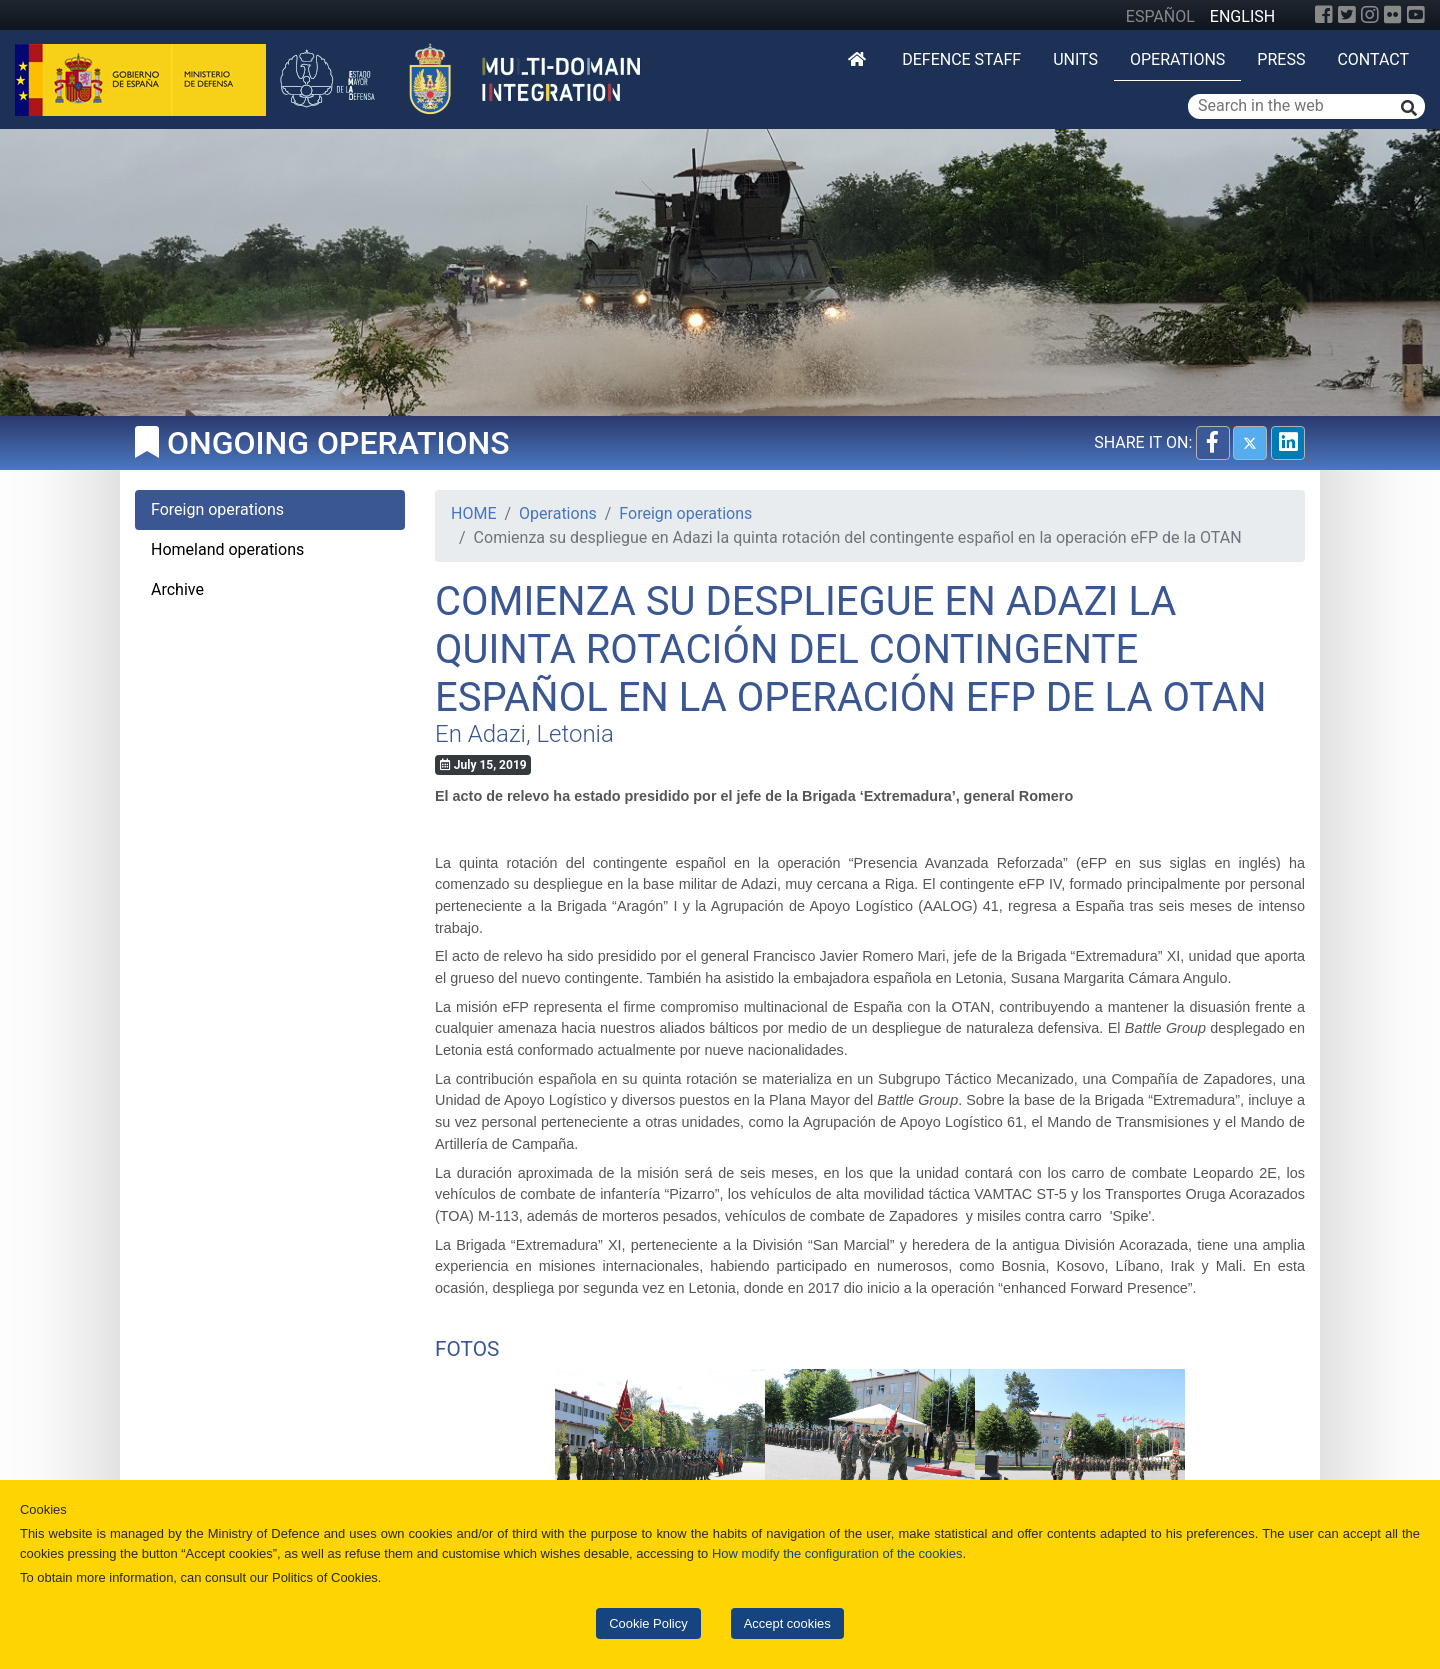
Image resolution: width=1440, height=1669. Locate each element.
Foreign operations (685, 513)
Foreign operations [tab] (217, 509)
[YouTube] (1416, 15)
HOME (473, 513)
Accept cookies (787, 1623)
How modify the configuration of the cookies (837, 1553)
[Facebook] (1324, 15)
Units (1075, 59)
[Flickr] (1393, 15)
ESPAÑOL (1160, 16)
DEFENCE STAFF (961, 59)
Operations (1177, 59)
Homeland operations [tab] (227, 549)
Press (1281, 59)
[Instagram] (1370, 15)
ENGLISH (1242, 16)
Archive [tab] (177, 589)
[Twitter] (1347, 15)
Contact (1373, 59)
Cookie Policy (648, 1623)
